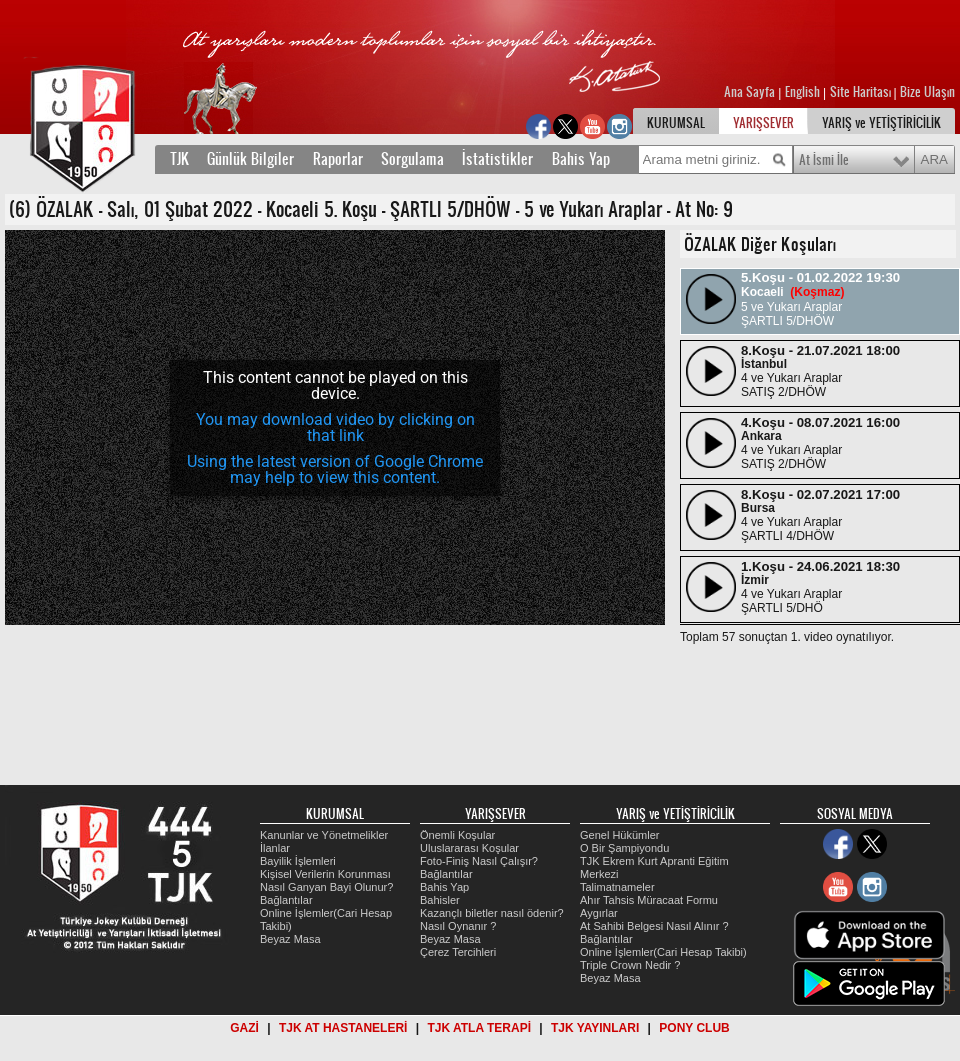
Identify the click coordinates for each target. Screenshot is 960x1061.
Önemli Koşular (457, 835)
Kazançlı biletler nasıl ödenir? (492, 913)
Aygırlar (599, 913)
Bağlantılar (286, 900)
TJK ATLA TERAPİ (479, 1028)
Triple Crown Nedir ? (630, 965)
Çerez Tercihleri (458, 952)
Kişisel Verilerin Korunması (325, 874)
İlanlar (275, 848)
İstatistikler (497, 159)
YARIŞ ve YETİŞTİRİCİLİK (881, 123)
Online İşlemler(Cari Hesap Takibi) (663, 952)
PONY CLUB (694, 1028)
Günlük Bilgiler (250, 159)
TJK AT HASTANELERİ (343, 1028)
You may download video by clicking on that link (335, 427)
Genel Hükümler (619, 835)
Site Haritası (862, 92)
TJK (179, 159)
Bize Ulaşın (927, 92)
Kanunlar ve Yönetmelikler (324, 835)
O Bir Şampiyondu (624, 848)
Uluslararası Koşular (469, 848)
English (802, 92)
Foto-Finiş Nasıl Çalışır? (479, 861)
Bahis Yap (581, 159)
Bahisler (440, 900)
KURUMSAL (676, 123)
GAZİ (244, 1028)
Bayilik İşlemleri (298, 861)
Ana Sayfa (751, 92)
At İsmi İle (824, 160)
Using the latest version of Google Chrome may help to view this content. (335, 469)
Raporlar (338, 159)
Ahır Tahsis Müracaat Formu (649, 900)
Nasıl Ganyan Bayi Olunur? (326, 887)
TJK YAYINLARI (595, 1028)
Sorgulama (412, 159)
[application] (335, 427)
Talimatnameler (617, 887)
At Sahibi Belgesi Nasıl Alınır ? (654, 926)
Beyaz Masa (290, 939)
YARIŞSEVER (763, 123)
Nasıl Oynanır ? (458, 926)
